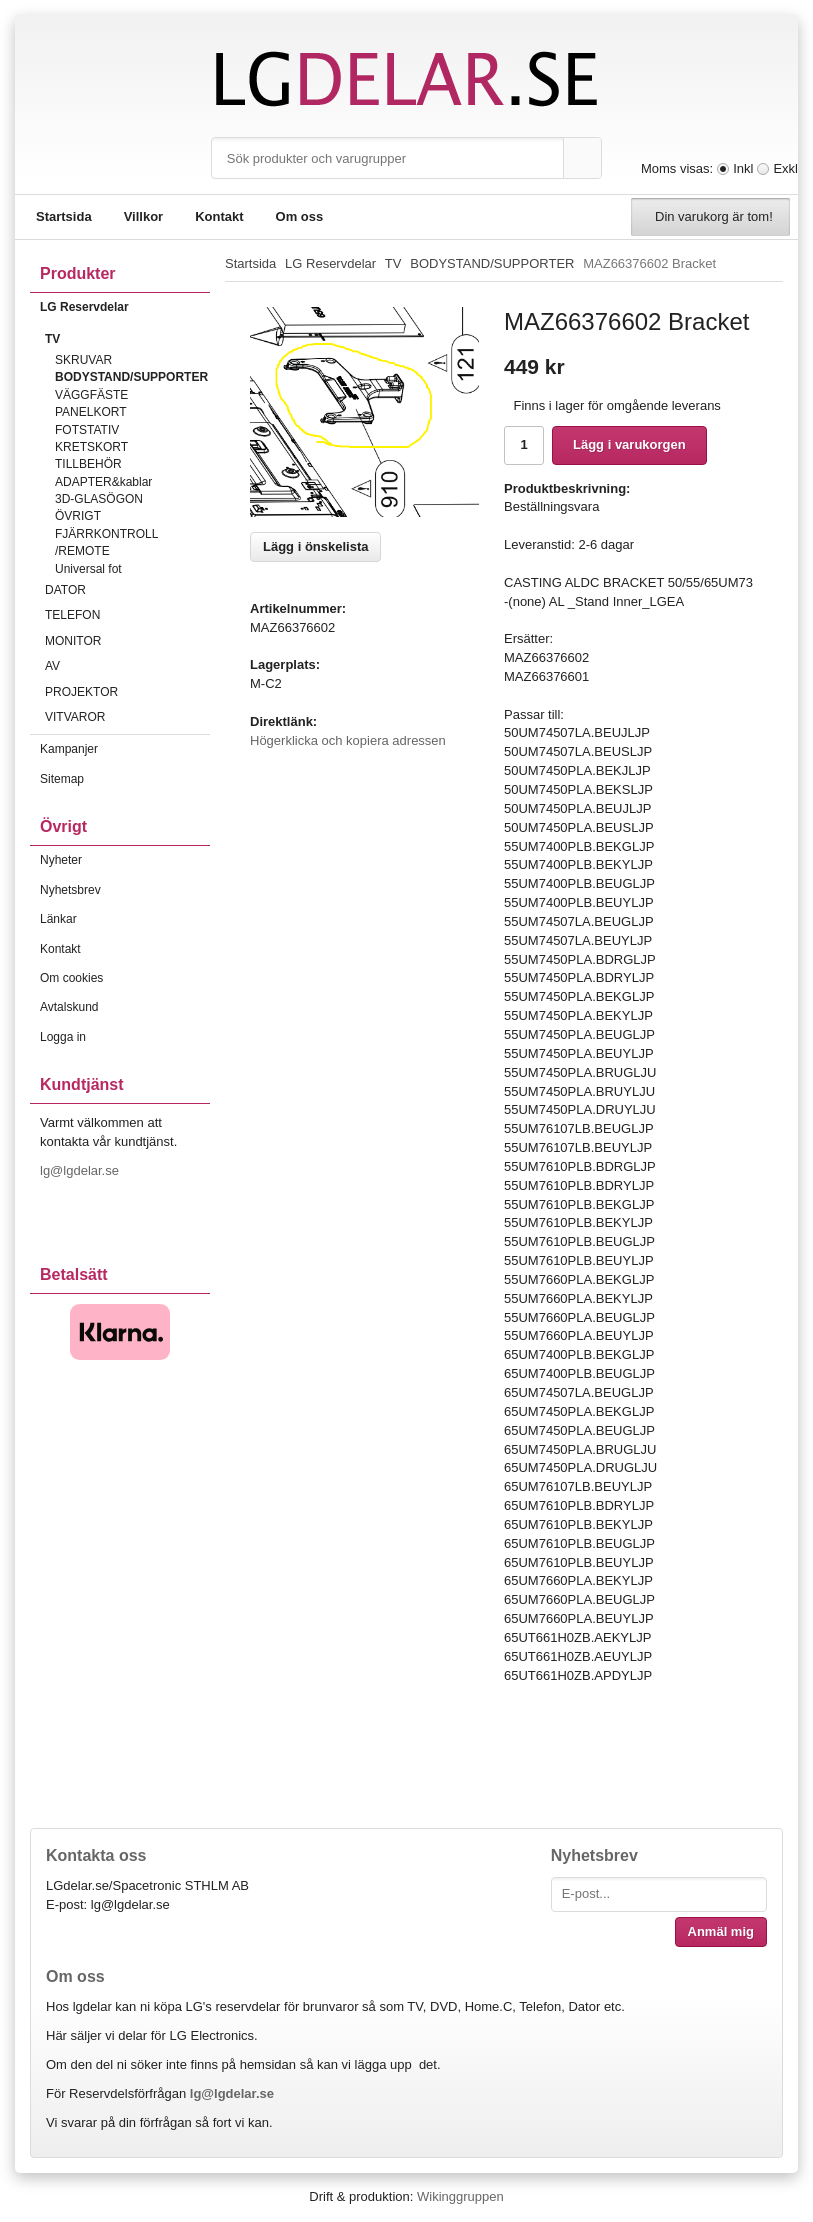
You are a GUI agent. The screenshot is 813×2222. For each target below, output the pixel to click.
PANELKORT (91, 412)
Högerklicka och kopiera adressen (348, 740)
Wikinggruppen (460, 2196)
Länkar (58, 919)
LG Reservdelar (125, 307)
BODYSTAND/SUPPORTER (131, 377)
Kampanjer (69, 749)
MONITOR (127, 641)
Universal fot (88, 569)
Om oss (300, 216)
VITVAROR (127, 717)
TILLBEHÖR (88, 464)
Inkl (743, 168)
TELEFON (127, 615)
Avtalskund (69, 1007)
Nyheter (61, 860)
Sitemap (62, 779)
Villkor (144, 216)
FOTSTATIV (87, 430)
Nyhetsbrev (70, 890)
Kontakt (219, 216)
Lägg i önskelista (315, 546)
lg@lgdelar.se (81, 1170)
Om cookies (71, 978)
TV (127, 339)
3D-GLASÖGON (99, 499)
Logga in (63, 1037)
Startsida (64, 216)
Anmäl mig (721, 1931)
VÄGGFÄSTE (91, 395)
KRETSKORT (91, 447)
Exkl (785, 168)
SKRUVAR (83, 360)
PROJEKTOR (127, 692)
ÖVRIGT (78, 516)
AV (127, 666)
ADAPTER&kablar (103, 482)
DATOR (127, 590)
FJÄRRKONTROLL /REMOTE (106, 542)
